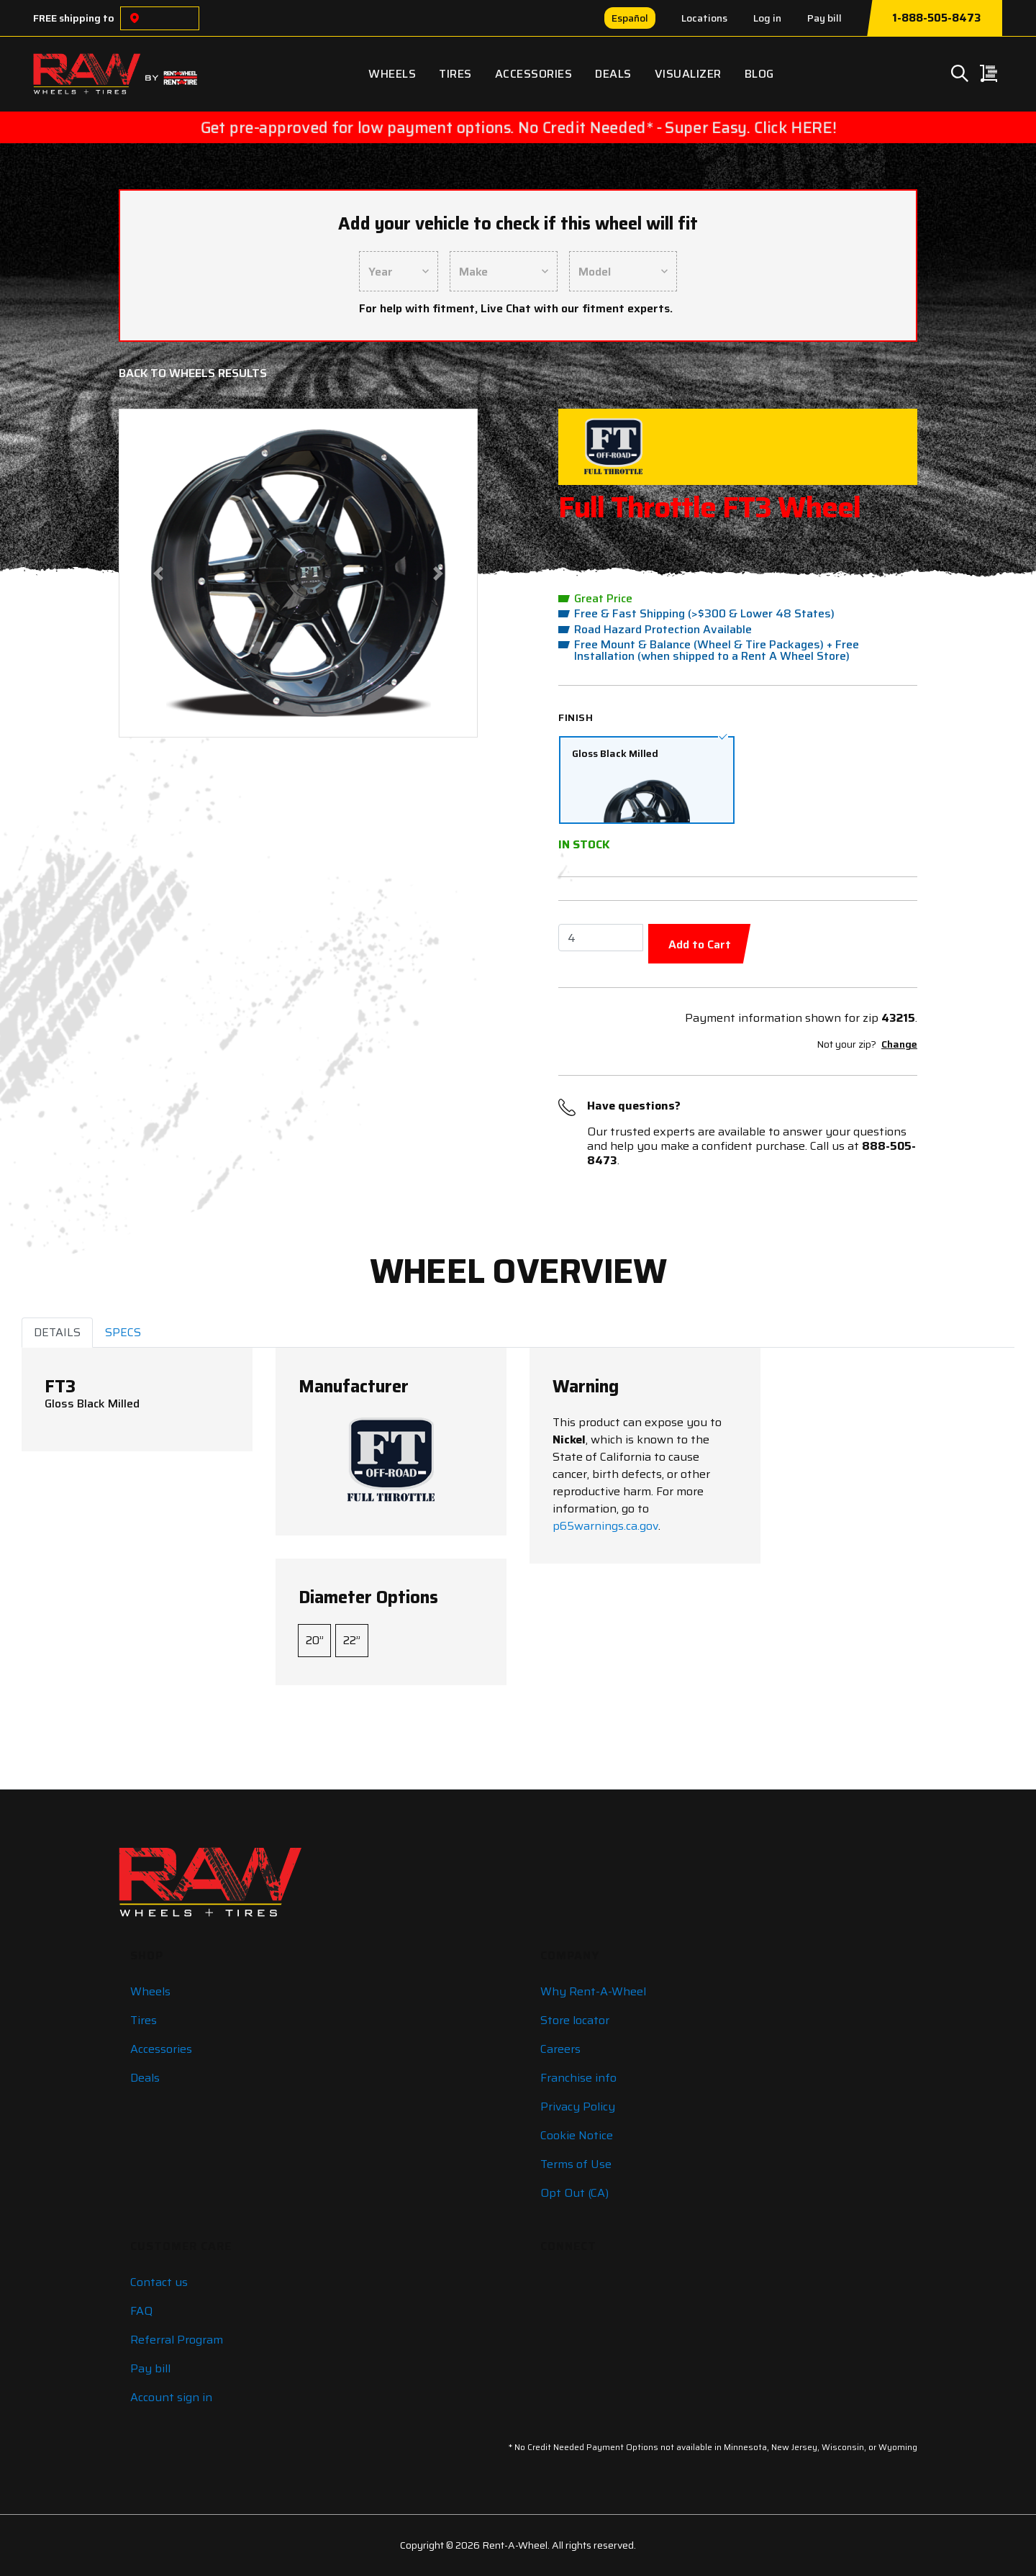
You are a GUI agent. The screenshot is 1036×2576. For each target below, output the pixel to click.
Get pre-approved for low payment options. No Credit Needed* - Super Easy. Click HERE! (517, 127)
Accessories (534, 74)
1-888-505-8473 (936, 18)
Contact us (159, 2282)
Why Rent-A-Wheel (593, 1991)
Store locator (574, 2020)
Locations (704, 18)
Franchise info (578, 2078)
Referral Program (176, 2340)
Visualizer (688, 74)
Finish (575, 717)
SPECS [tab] (123, 1332)
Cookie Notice (576, 2135)
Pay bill (824, 18)
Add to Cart (699, 944)
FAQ (141, 2311)
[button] (158, 573)
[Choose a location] (134, 18)
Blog (759, 74)
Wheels (392, 74)
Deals (613, 74)
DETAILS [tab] (57, 1332)
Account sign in (171, 2397)
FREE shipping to (73, 18)
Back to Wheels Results (193, 373)
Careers (560, 2049)
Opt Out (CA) (574, 2193)
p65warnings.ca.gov (605, 1526)
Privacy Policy (577, 2106)
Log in (767, 18)
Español (630, 18)
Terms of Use (576, 2164)
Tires (455, 74)
